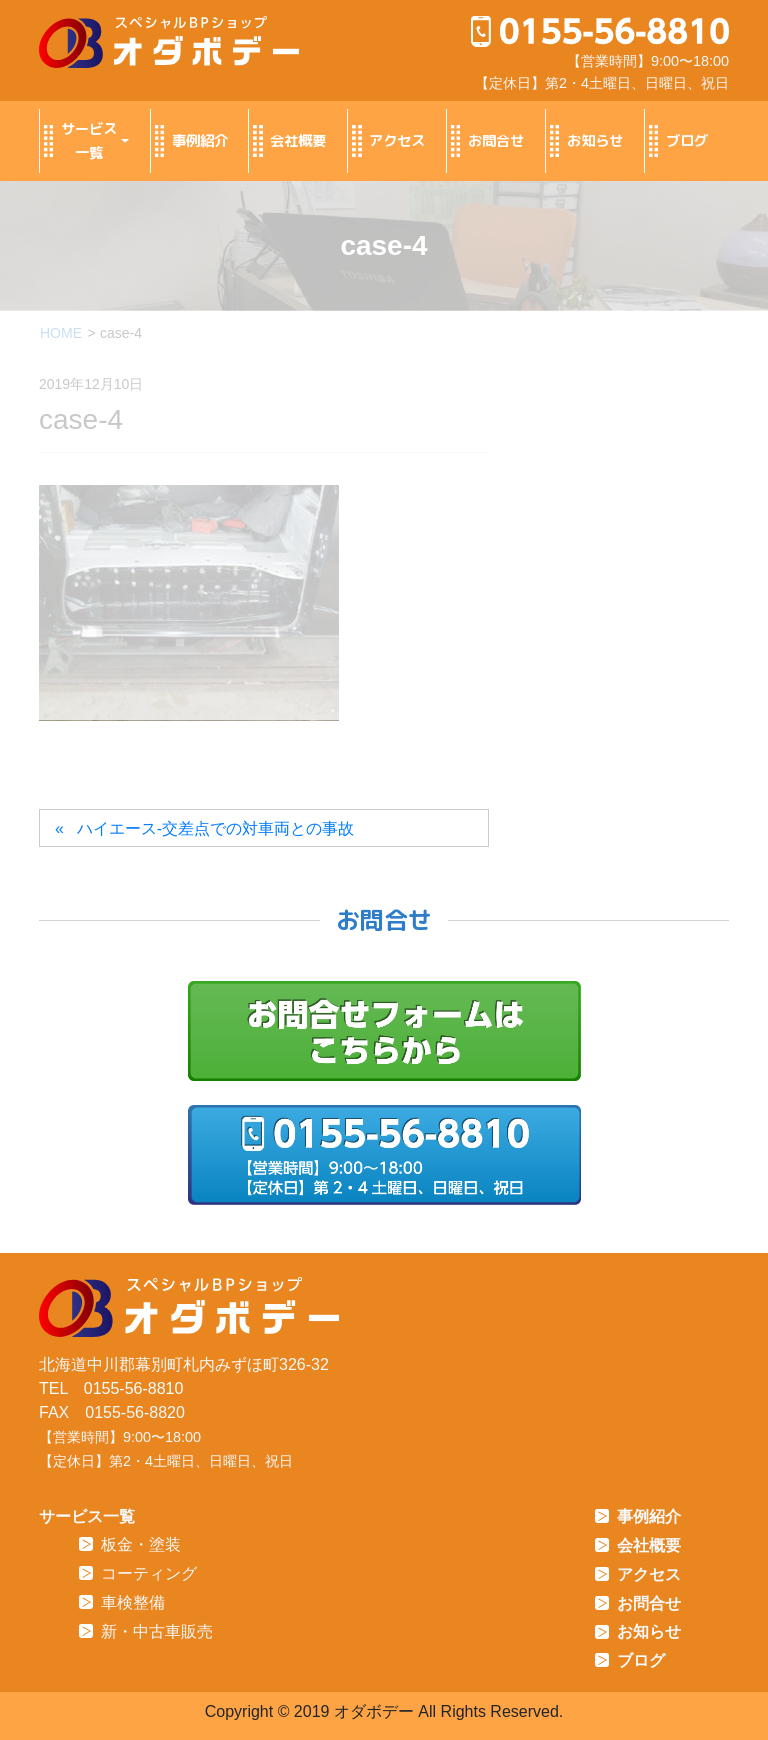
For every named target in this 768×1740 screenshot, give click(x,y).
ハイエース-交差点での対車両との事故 (215, 828)
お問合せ (485, 141)
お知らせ (584, 141)
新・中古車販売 (146, 1631)
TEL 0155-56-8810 (111, 1388)
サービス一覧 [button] (78, 141)
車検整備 (122, 1602)
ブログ (676, 141)
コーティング (138, 1573)
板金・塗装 (130, 1544)
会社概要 (287, 141)
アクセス (386, 141)
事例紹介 (189, 141)
